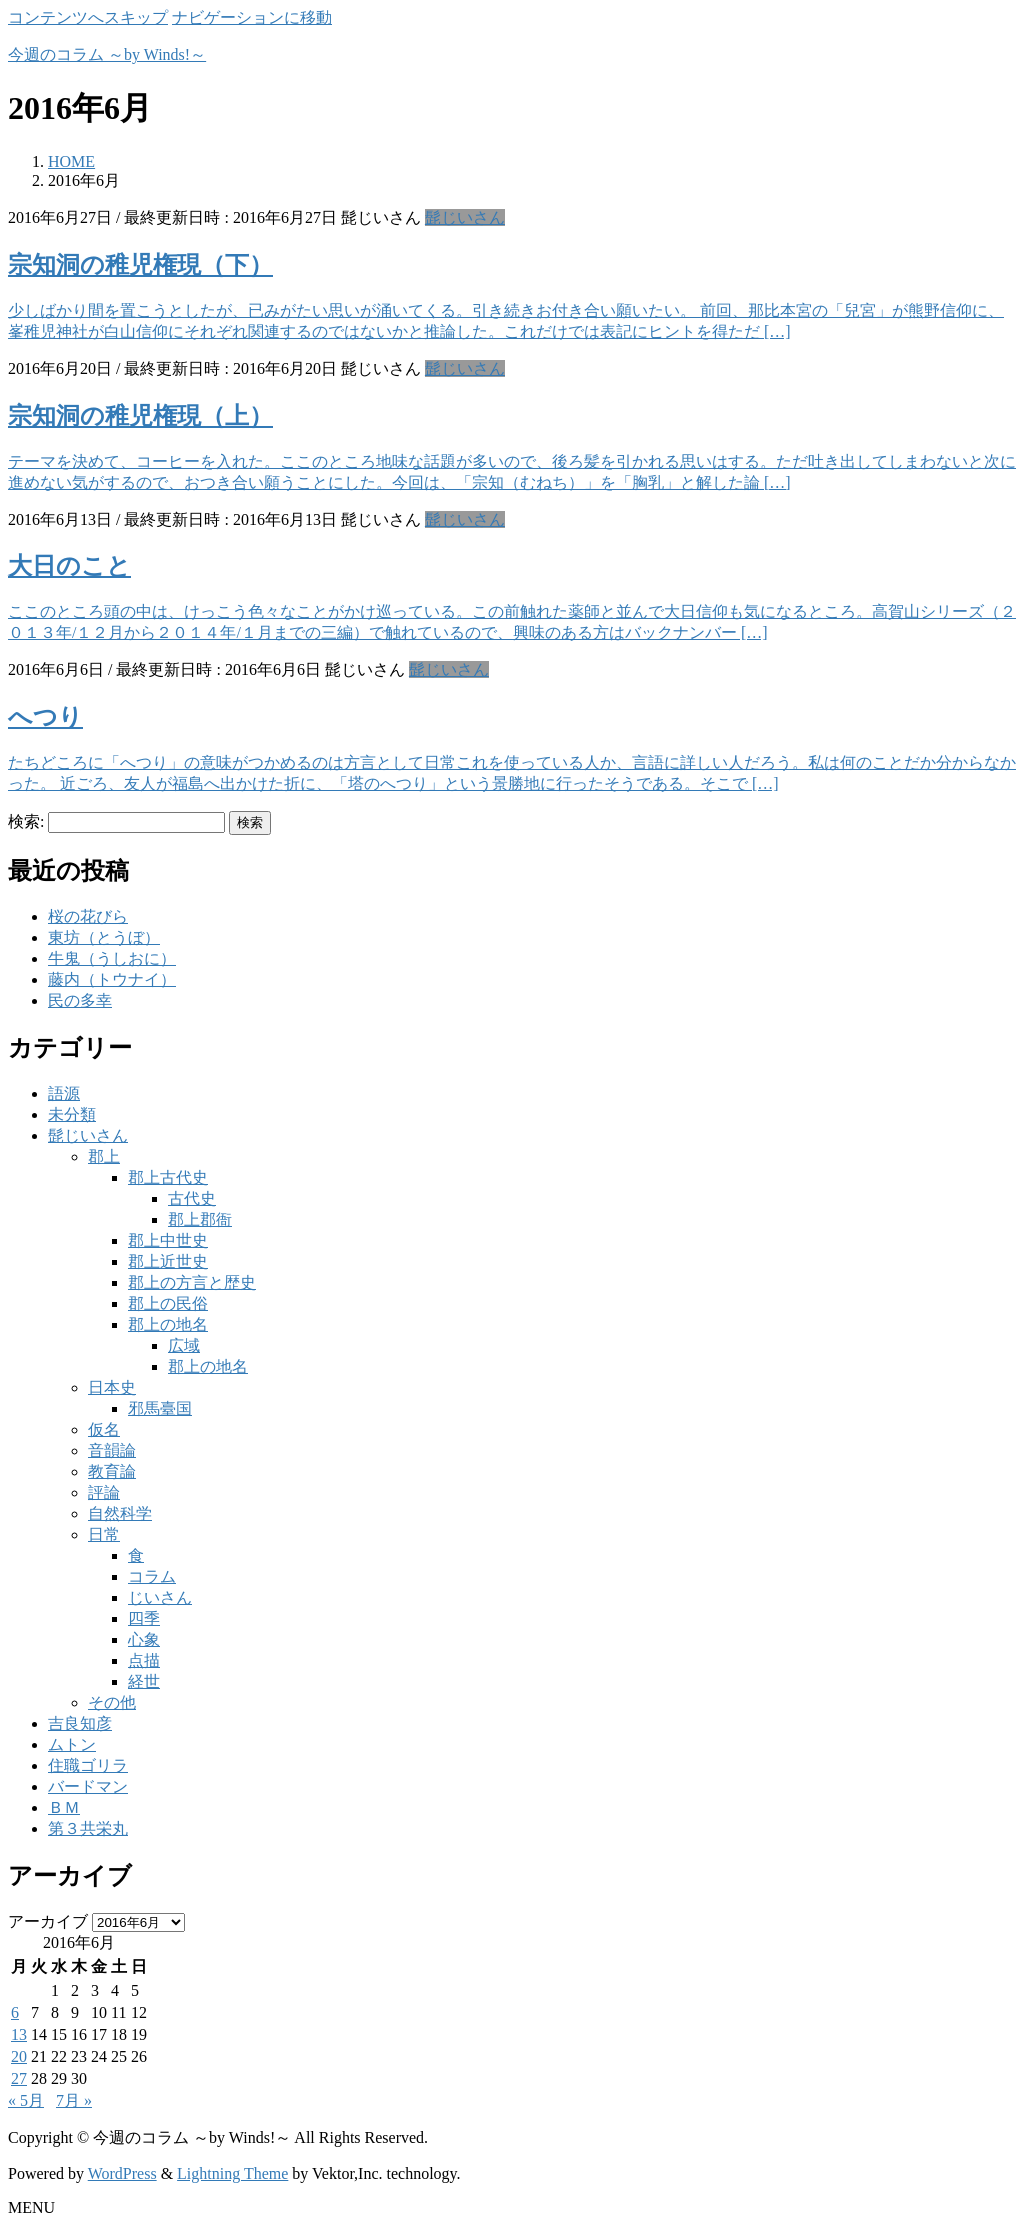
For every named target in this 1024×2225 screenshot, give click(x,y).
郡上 (104, 1156)
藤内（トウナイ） (112, 979)
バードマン (88, 1786)
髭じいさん (465, 217)
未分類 (72, 1114)
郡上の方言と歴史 (192, 1282)
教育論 (112, 1471)
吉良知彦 (80, 1723)
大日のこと (69, 566)
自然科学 (120, 1513)
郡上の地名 (168, 1324)
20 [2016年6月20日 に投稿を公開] (19, 2056)
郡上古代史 (168, 1177)
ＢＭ (64, 1807)
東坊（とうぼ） (104, 937)
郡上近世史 (168, 1261)
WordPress (122, 2173)
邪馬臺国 (160, 1408)
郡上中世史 (168, 1240)
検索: (26, 821)
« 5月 (26, 2100)
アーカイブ (48, 1921)
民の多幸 (80, 1000)
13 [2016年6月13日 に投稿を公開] (19, 2034)
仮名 (104, 1429)
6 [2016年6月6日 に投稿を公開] (15, 2012)
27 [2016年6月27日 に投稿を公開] (19, 2078)
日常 (104, 1534)
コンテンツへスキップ (88, 17)
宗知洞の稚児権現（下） (140, 265)
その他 (112, 1702)
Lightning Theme (232, 2173)
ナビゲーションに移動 (252, 17)
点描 (144, 1660)
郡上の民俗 (168, 1303)
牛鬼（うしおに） (112, 958)
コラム (152, 1576)
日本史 (112, 1387)
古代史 (192, 1198)
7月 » (74, 2100)
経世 (144, 1681)
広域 (184, 1345)
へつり (45, 717)
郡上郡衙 (200, 1219)
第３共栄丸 (88, 1828)
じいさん (160, 1597)
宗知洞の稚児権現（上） (140, 416)
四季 (144, 1618)
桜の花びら (88, 916)
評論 (104, 1492)
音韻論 (112, 1450)
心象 (144, 1639)
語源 (64, 1093)
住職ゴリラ (88, 1765)
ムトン (72, 1744)
